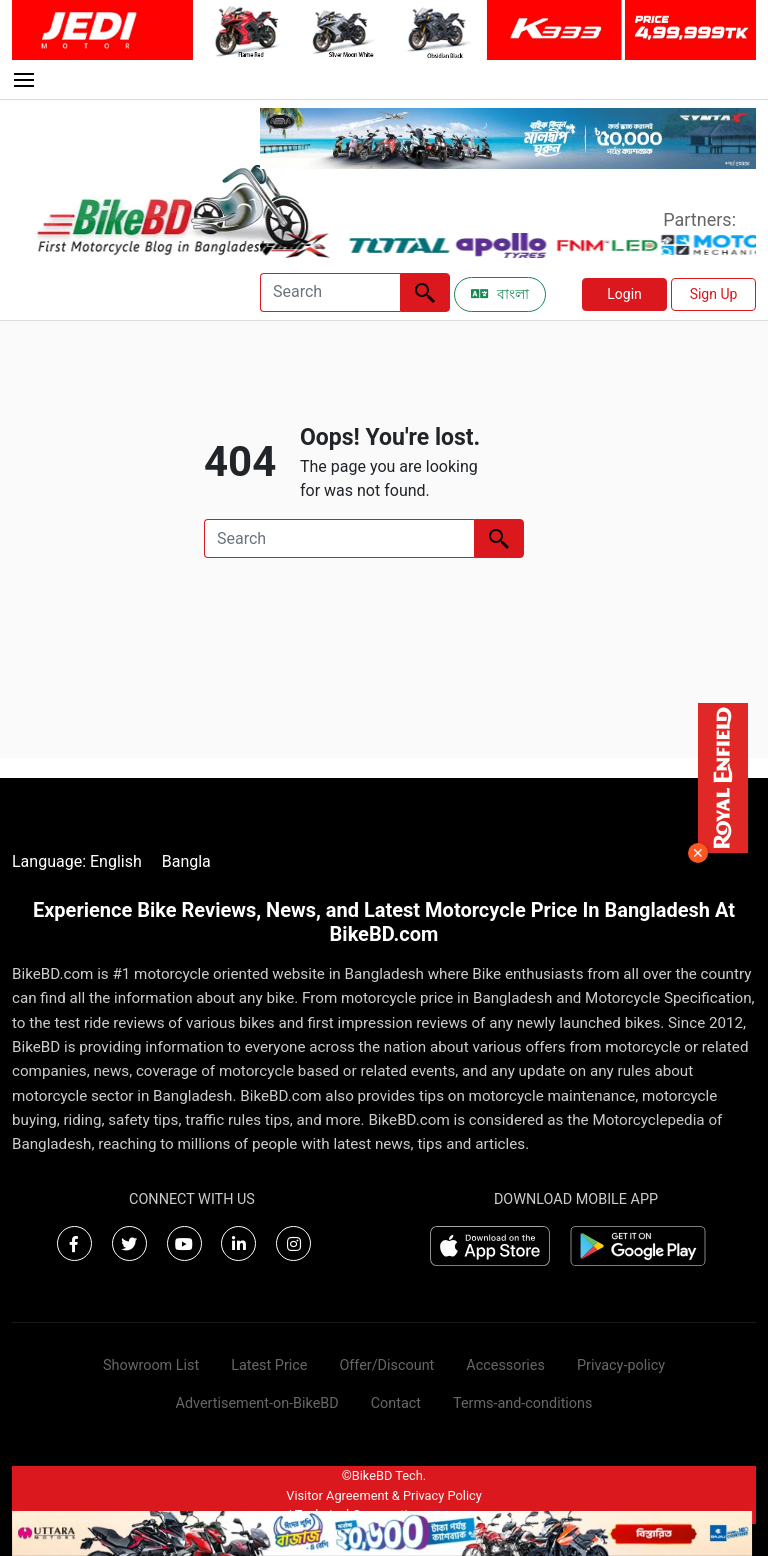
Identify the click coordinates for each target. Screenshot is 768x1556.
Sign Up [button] (714, 294)
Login (624, 294)
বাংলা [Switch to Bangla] (500, 294)
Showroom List (151, 1365)
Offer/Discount (386, 1365)
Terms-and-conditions (522, 1403)
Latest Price (269, 1365)
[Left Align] (425, 292)
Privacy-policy (621, 1365)
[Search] (330, 292)
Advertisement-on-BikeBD (257, 1403)
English (116, 861)
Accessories (505, 1365)
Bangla (186, 861)
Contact (396, 1403)
